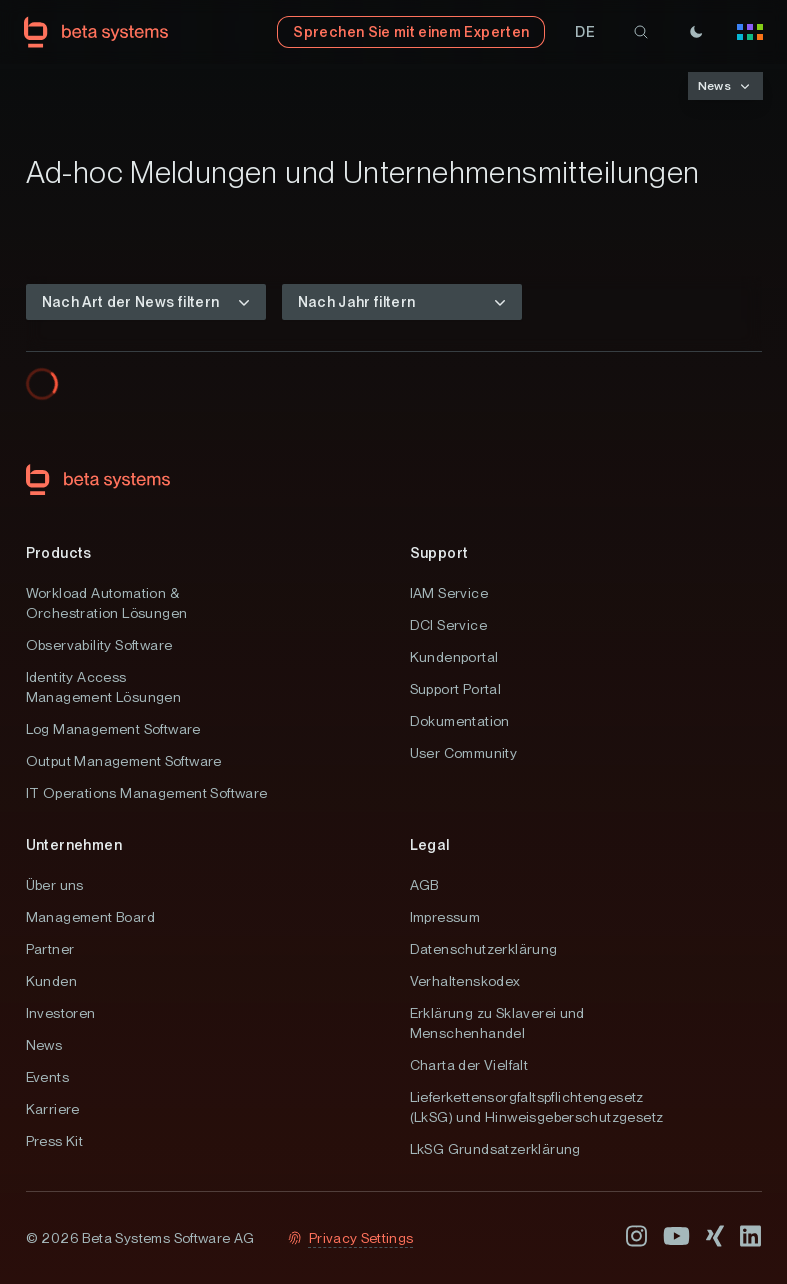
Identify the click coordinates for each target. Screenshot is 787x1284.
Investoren (61, 1013)
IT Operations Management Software (147, 793)
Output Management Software (124, 761)
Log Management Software (113, 729)
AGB (424, 885)
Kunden (51, 981)
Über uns (55, 885)
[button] (585, 32)
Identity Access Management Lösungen (104, 687)
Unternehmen (74, 845)
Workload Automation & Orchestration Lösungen (107, 603)
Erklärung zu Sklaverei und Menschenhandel (497, 1023)
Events (47, 1077)
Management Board (90, 917)
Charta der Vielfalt (469, 1065)
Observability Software (99, 645)
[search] (641, 32)
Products (59, 553)
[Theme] (696, 32)
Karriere (53, 1109)
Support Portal (456, 689)
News (44, 1045)
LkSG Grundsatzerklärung (495, 1149)
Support (439, 553)
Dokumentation (460, 721)
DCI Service (448, 625)
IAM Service (449, 593)
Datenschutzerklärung (484, 949)
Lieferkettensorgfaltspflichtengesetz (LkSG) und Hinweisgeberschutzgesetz (537, 1107)
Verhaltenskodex (465, 981)
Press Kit (55, 1141)
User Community (464, 753)
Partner (50, 949)
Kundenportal (454, 657)
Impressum (445, 917)
